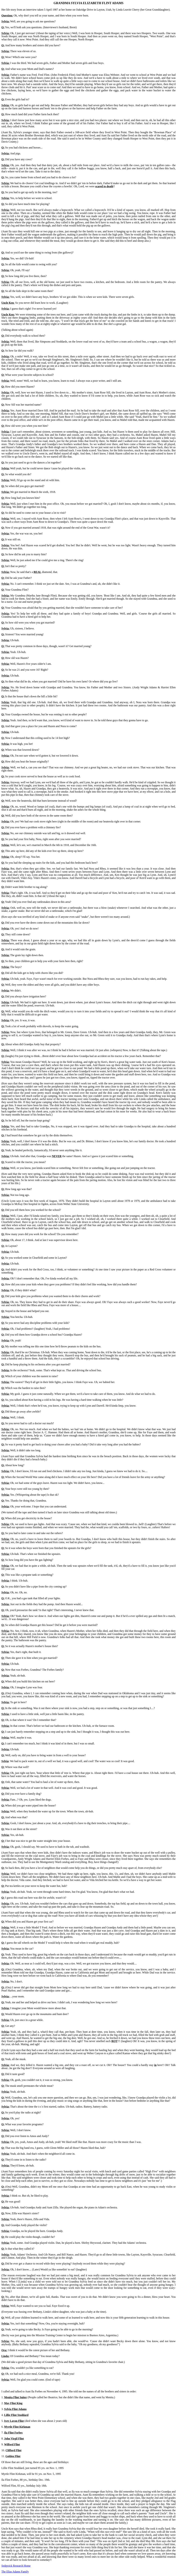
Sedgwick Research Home (16, 2565)
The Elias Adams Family (15, 2571)
